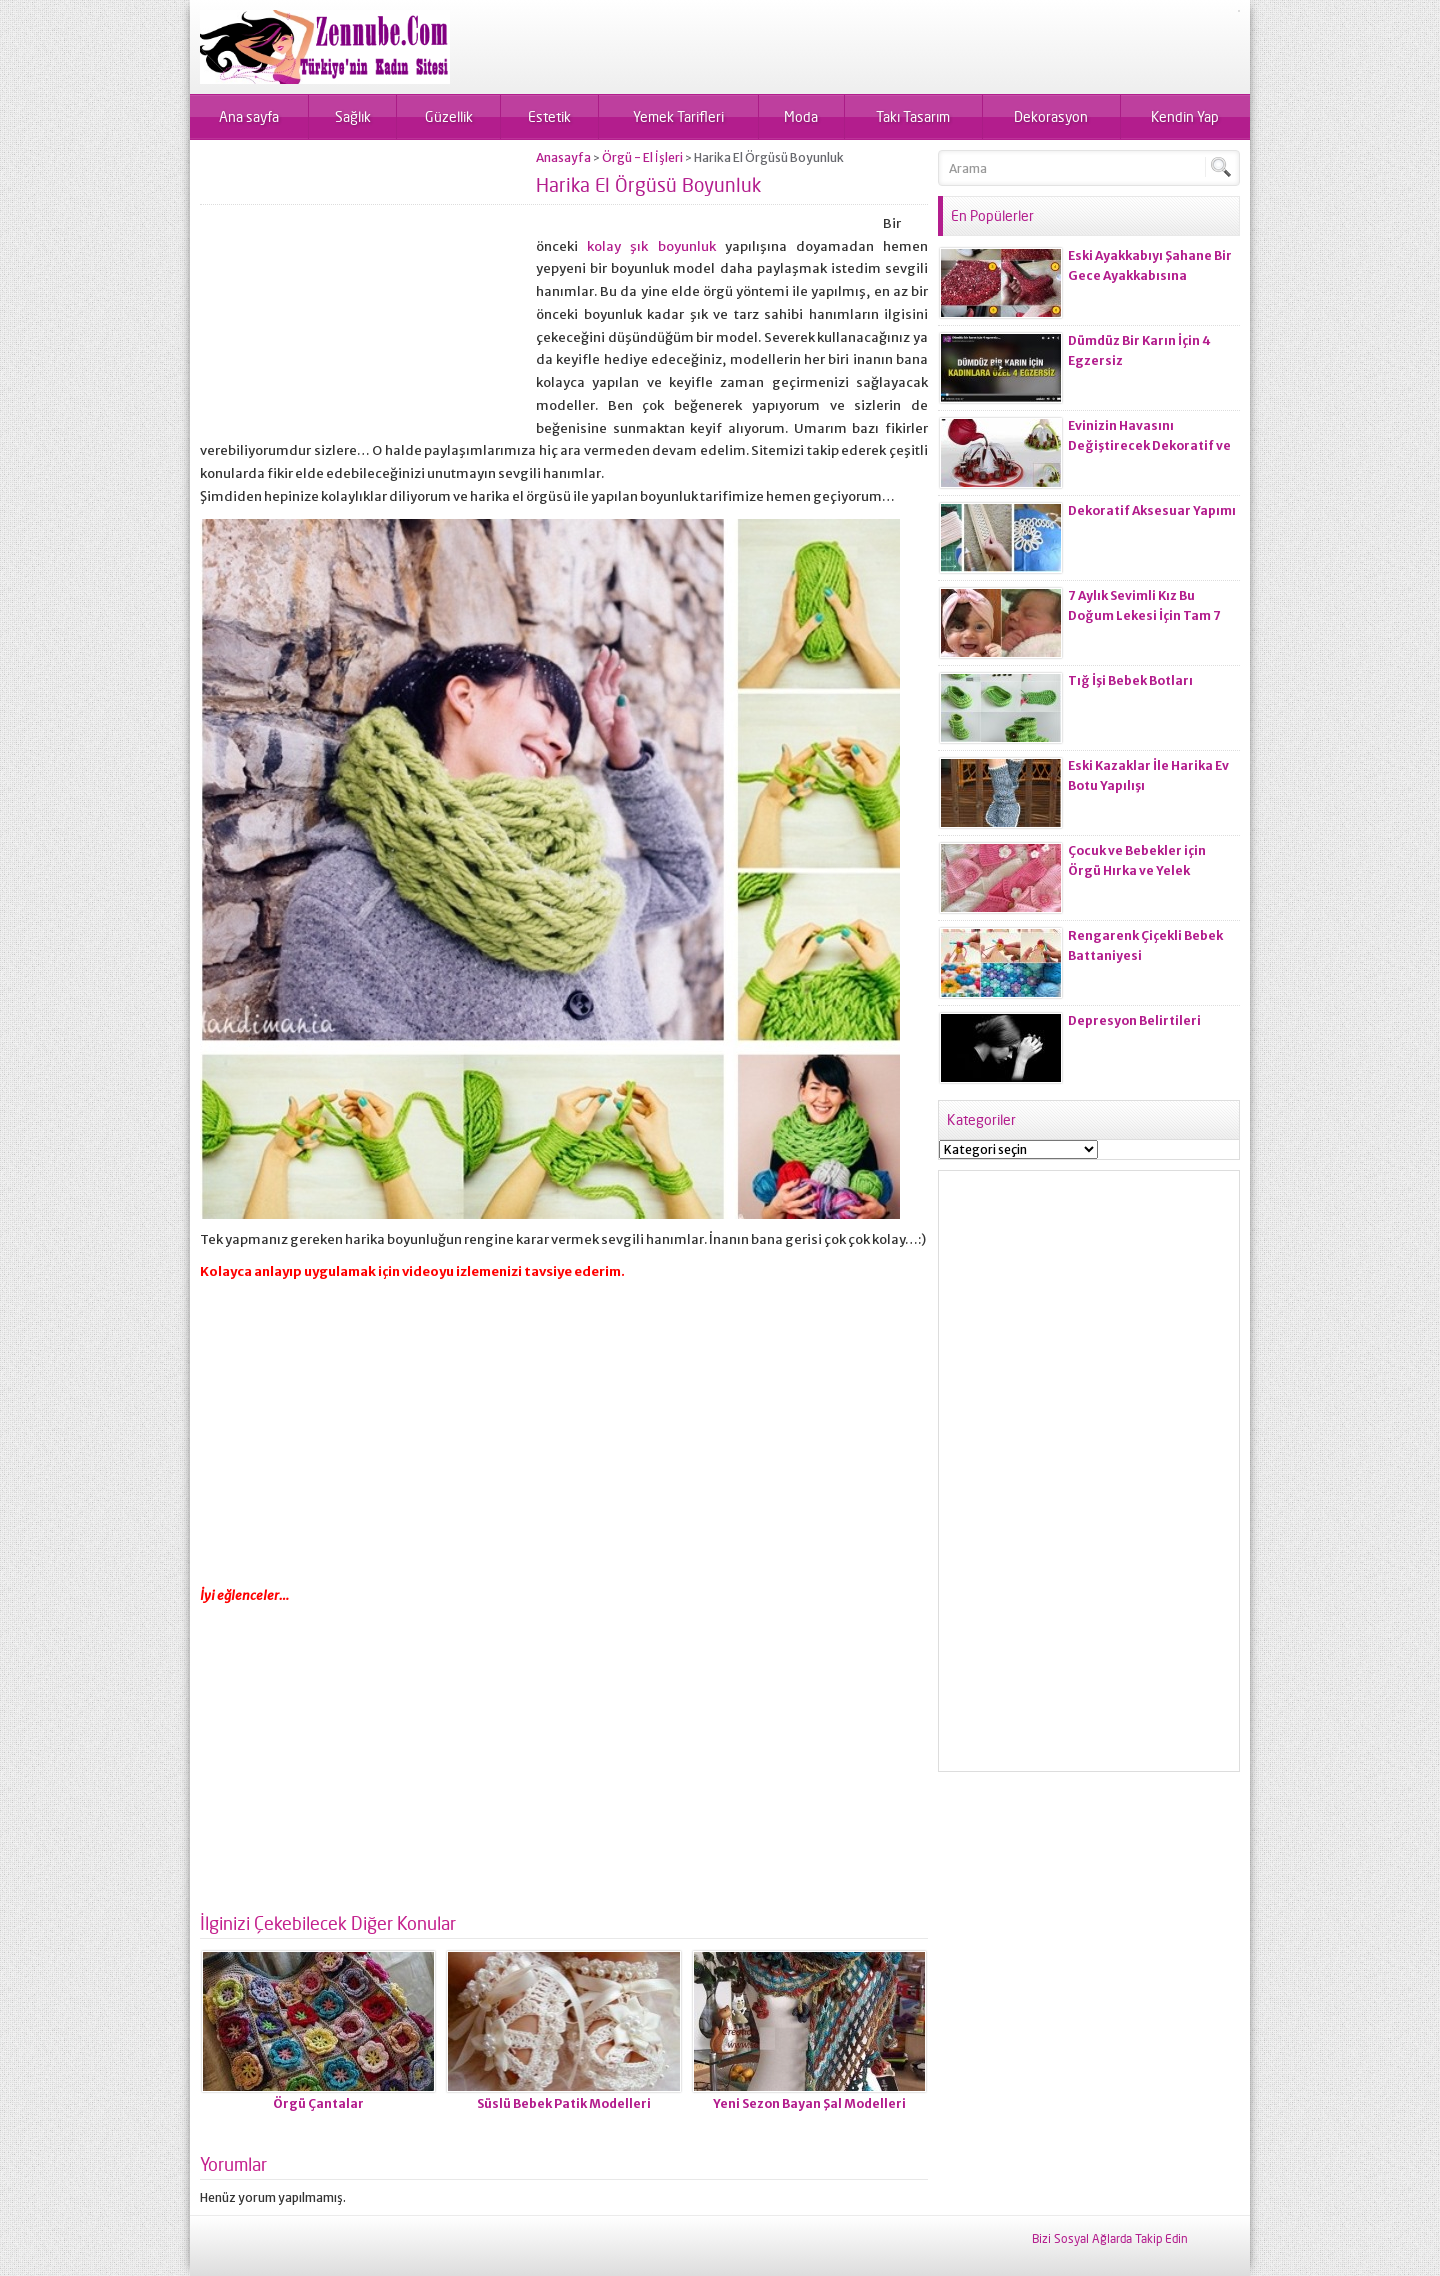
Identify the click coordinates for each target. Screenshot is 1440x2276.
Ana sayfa (249, 116)
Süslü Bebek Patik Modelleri (564, 2103)
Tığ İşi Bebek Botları (1130, 680)
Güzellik (449, 116)
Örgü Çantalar (318, 2103)
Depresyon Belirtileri (1134, 1020)
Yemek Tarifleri (678, 116)
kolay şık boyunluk (651, 246)
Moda (801, 116)
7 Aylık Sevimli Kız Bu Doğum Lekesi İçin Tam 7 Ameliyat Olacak (1144, 615)
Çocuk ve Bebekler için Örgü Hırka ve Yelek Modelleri (1137, 870)
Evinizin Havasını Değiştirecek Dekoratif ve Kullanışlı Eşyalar (1149, 445)
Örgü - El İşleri (642, 157)
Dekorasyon (1051, 116)
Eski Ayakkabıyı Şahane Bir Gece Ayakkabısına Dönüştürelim (1150, 275)
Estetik (549, 116)
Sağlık (353, 116)
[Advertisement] (368, 290)
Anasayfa (563, 157)
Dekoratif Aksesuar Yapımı (1152, 510)
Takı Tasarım (913, 116)
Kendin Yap (1185, 116)
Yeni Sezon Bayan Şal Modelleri (809, 2103)
